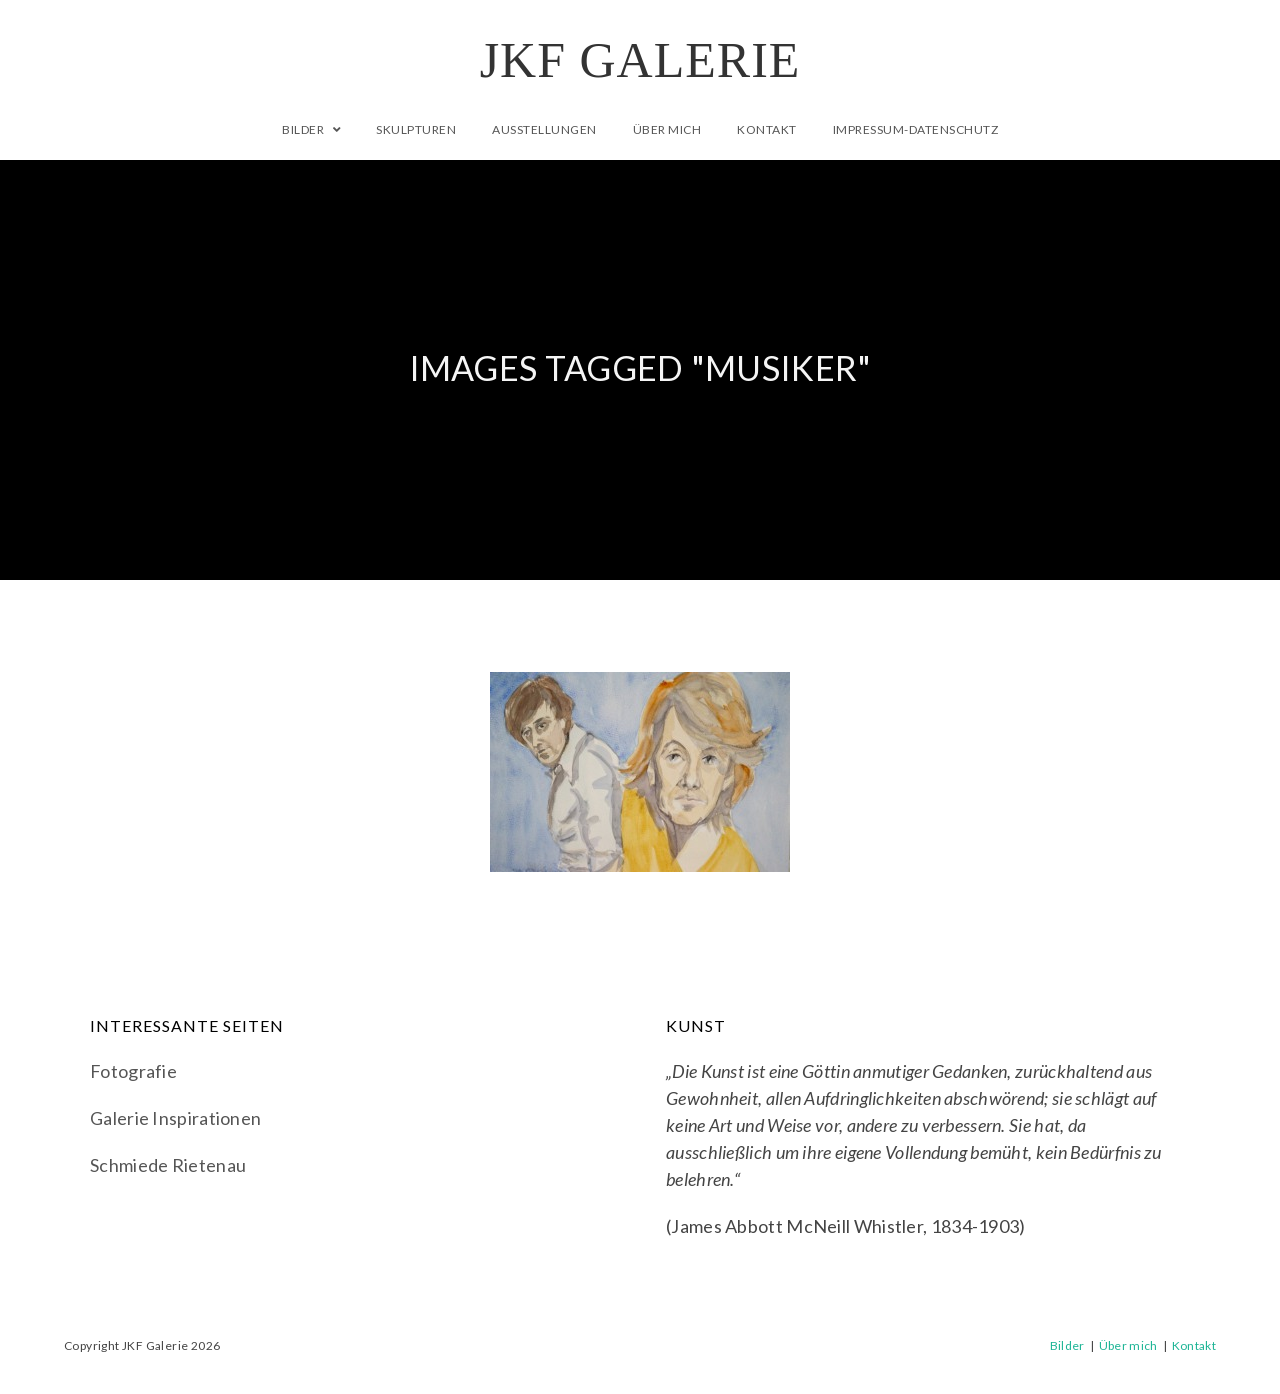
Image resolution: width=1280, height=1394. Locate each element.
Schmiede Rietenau (168, 1165)
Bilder (1067, 1345)
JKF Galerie (640, 60)
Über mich (1128, 1345)
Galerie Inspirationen (175, 1118)
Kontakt (1194, 1345)
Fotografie (133, 1071)
